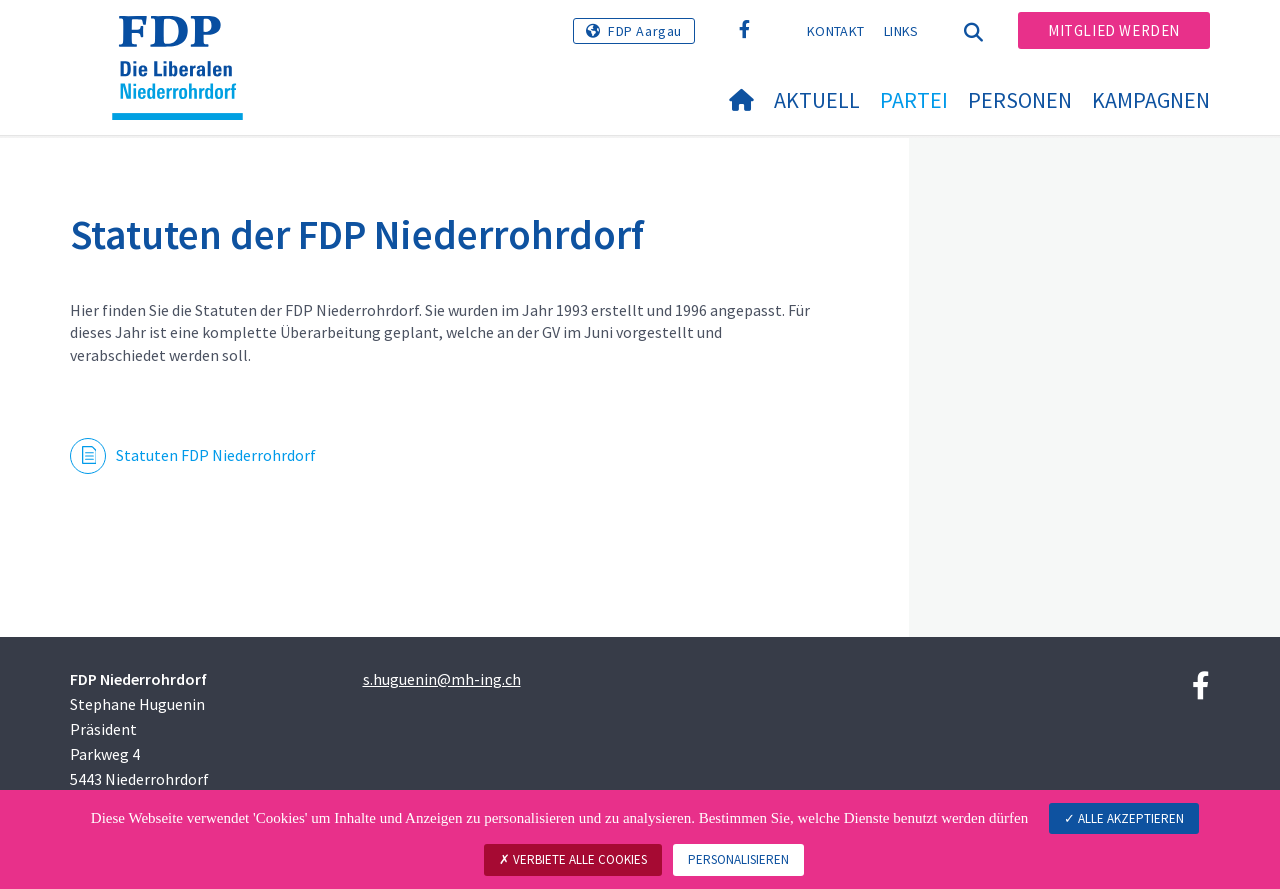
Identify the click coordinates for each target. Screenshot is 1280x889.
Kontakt (835, 31)
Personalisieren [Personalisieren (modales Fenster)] (738, 859)
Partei (914, 100)
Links (901, 31)
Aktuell (817, 100)
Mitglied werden (1114, 30)
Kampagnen (1151, 100)
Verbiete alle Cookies (573, 859)
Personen (1020, 100)
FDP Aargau (645, 31)
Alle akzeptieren (1124, 818)
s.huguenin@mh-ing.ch (442, 679)
